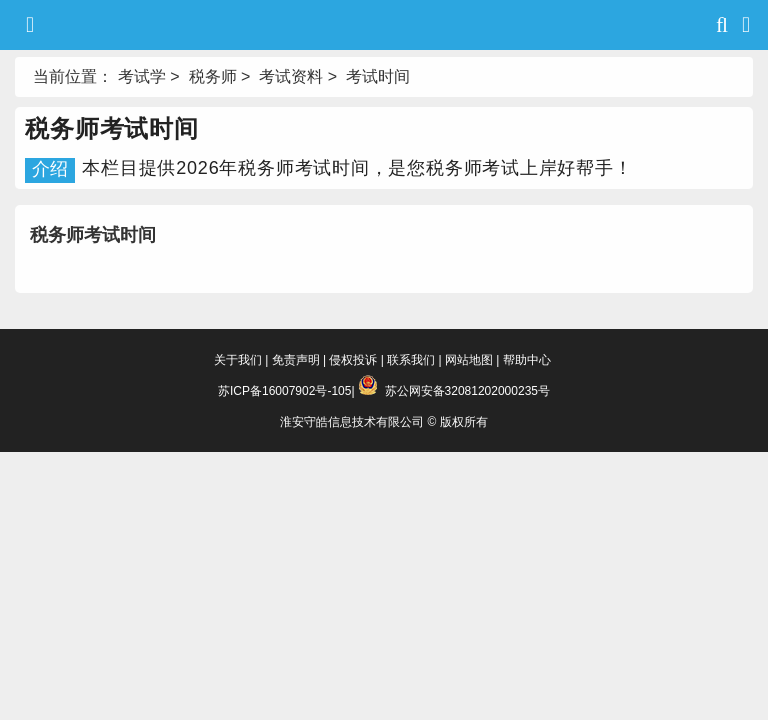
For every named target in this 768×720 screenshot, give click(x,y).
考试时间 (378, 76)
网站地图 (469, 360)
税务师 (213, 76)
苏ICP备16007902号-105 (284, 391)
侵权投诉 (353, 360)
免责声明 (296, 360)
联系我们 (411, 360)
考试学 (142, 76)
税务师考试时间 (93, 235)
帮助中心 (527, 360)
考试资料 (291, 76)
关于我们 (238, 360)
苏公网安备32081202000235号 (467, 391)
